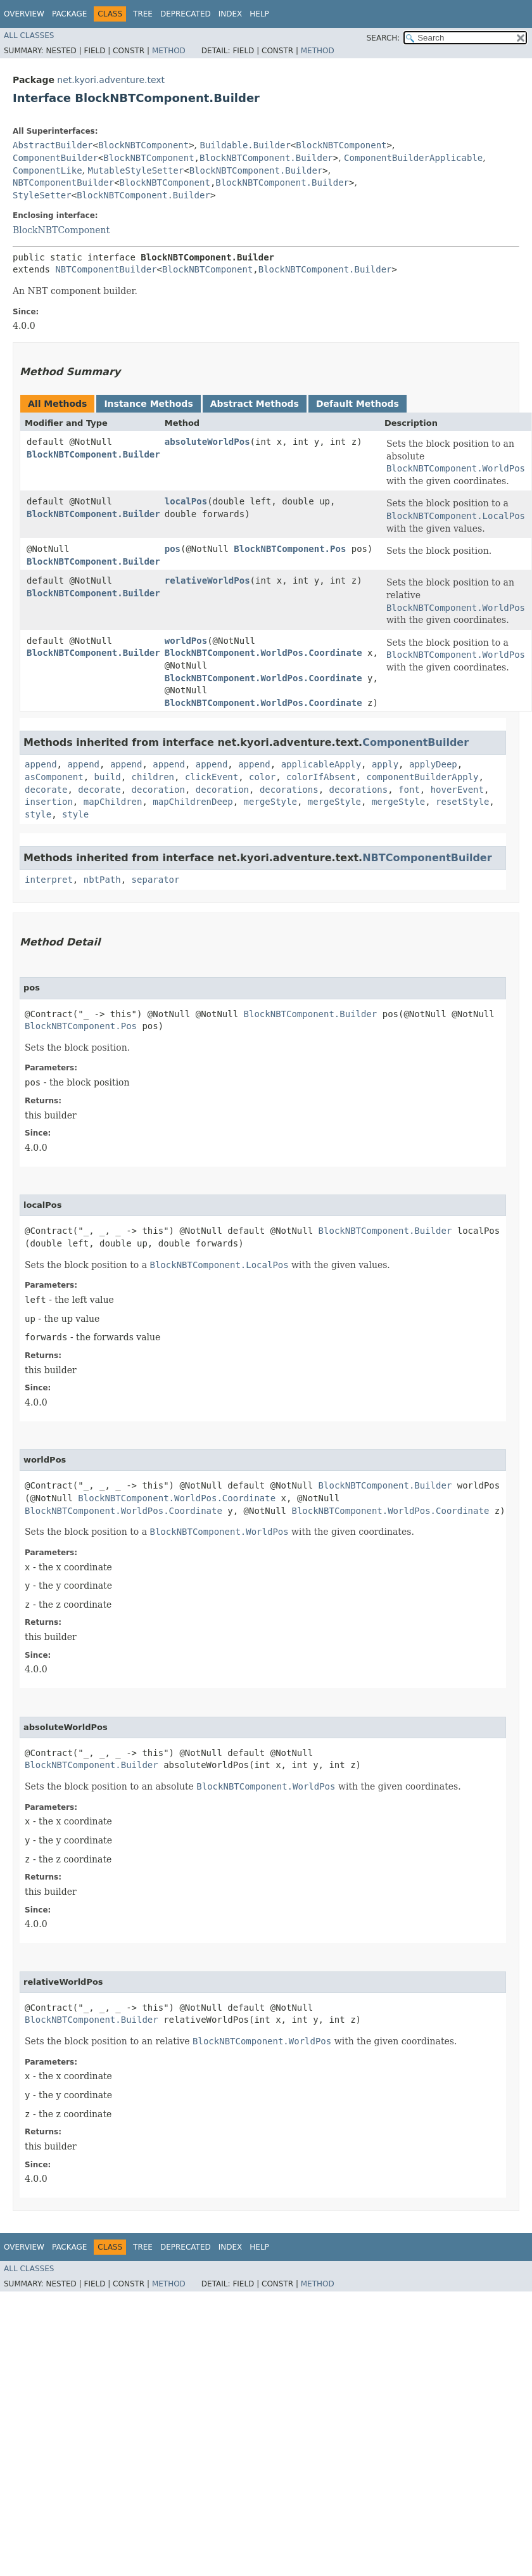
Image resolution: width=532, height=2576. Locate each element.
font (409, 790)
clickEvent (211, 777)
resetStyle (462, 802)
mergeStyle (270, 802)
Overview (24, 14)
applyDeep (433, 764)
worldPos (186, 641)
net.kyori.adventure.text (111, 80)
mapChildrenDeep (192, 802)
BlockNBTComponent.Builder (266, 158)
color (262, 777)
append (41, 764)
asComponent (54, 777)
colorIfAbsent (321, 777)
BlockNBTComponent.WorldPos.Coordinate (263, 653)
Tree (143, 14)
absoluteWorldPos (207, 442)
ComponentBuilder (55, 158)
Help (259, 14)
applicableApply (321, 764)
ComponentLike (47, 170)
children (153, 777)
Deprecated (185, 14)
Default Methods (357, 404)
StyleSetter (42, 195)
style (38, 814)
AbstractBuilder (52, 145)
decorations (289, 790)
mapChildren (113, 802)
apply (385, 764)
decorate (46, 790)
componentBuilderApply (423, 777)
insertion (49, 802)
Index (230, 14)
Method (169, 50)
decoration (158, 790)
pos (172, 549)
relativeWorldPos (207, 580)
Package (69, 14)
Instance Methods (148, 404)
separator (156, 880)
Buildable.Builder (245, 145)
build (107, 777)
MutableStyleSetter (135, 170)
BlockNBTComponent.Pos (290, 549)
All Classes (29, 35)
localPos (186, 501)
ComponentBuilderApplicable (413, 158)
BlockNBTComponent (143, 145)
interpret (49, 880)
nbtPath (102, 880)
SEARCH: (383, 38)
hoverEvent (457, 790)
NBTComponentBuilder (63, 182)
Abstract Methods (254, 404)
